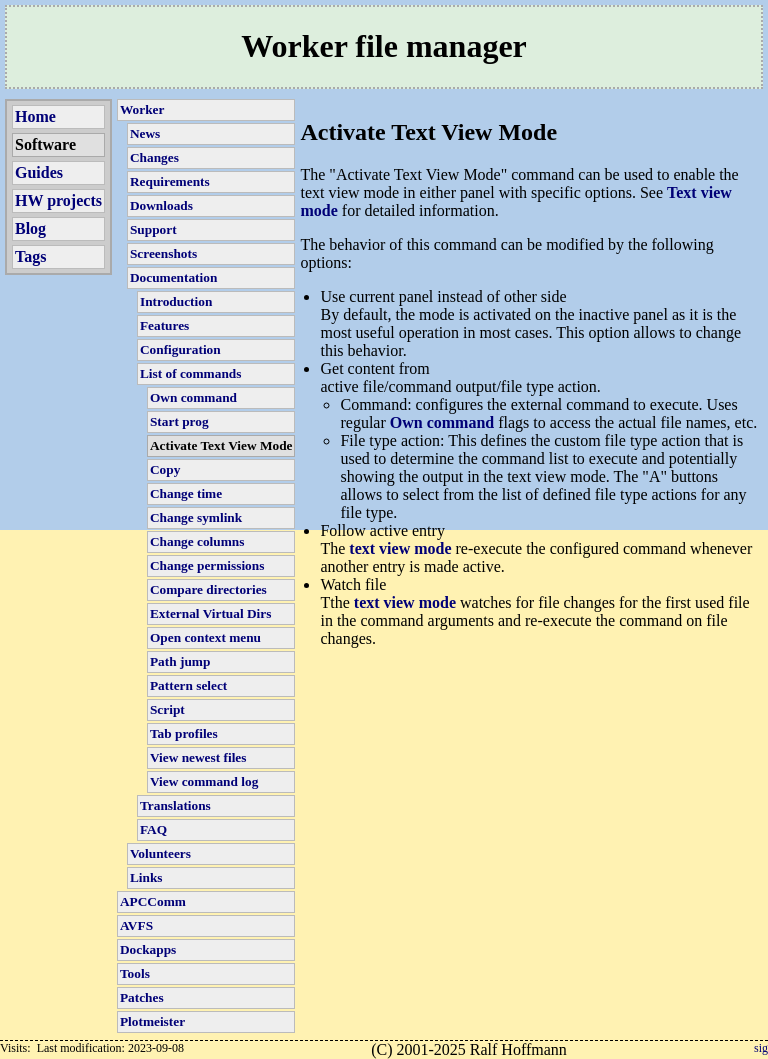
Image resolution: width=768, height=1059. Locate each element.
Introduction (176, 301)
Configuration (180, 349)
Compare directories (208, 589)
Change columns (197, 541)
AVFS (136, 925)
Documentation (173, 277)
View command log (204, 781)
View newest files (198, 757)
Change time (186, 493)
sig (761, 1048)
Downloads (161, 205)
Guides (39, 172)
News (145, 133)
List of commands (190, 373)
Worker (142, 109)
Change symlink (196, 517)
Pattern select (188, 685)
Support (153, 229)
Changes (154, 157)
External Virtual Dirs (210, 613)
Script (167, 709)
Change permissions (207, 565)
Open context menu (205, 637)
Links (146, 877)
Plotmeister (152, 1021)
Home (35, 116)
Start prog (179, 421)
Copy (165, 469)
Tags (30, 256)
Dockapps (148, 949)
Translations (175, 805)
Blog (30, 228)
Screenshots (163, 253)
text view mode (400, 548)
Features (164, 325)
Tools (135, 973)
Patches (142, 997)
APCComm (153, 901)
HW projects (58, 200)
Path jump (180, 661)
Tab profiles (184, 733)
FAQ (153, 829)
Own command (193, 397)
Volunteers (160, 853)
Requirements (170, 181)
